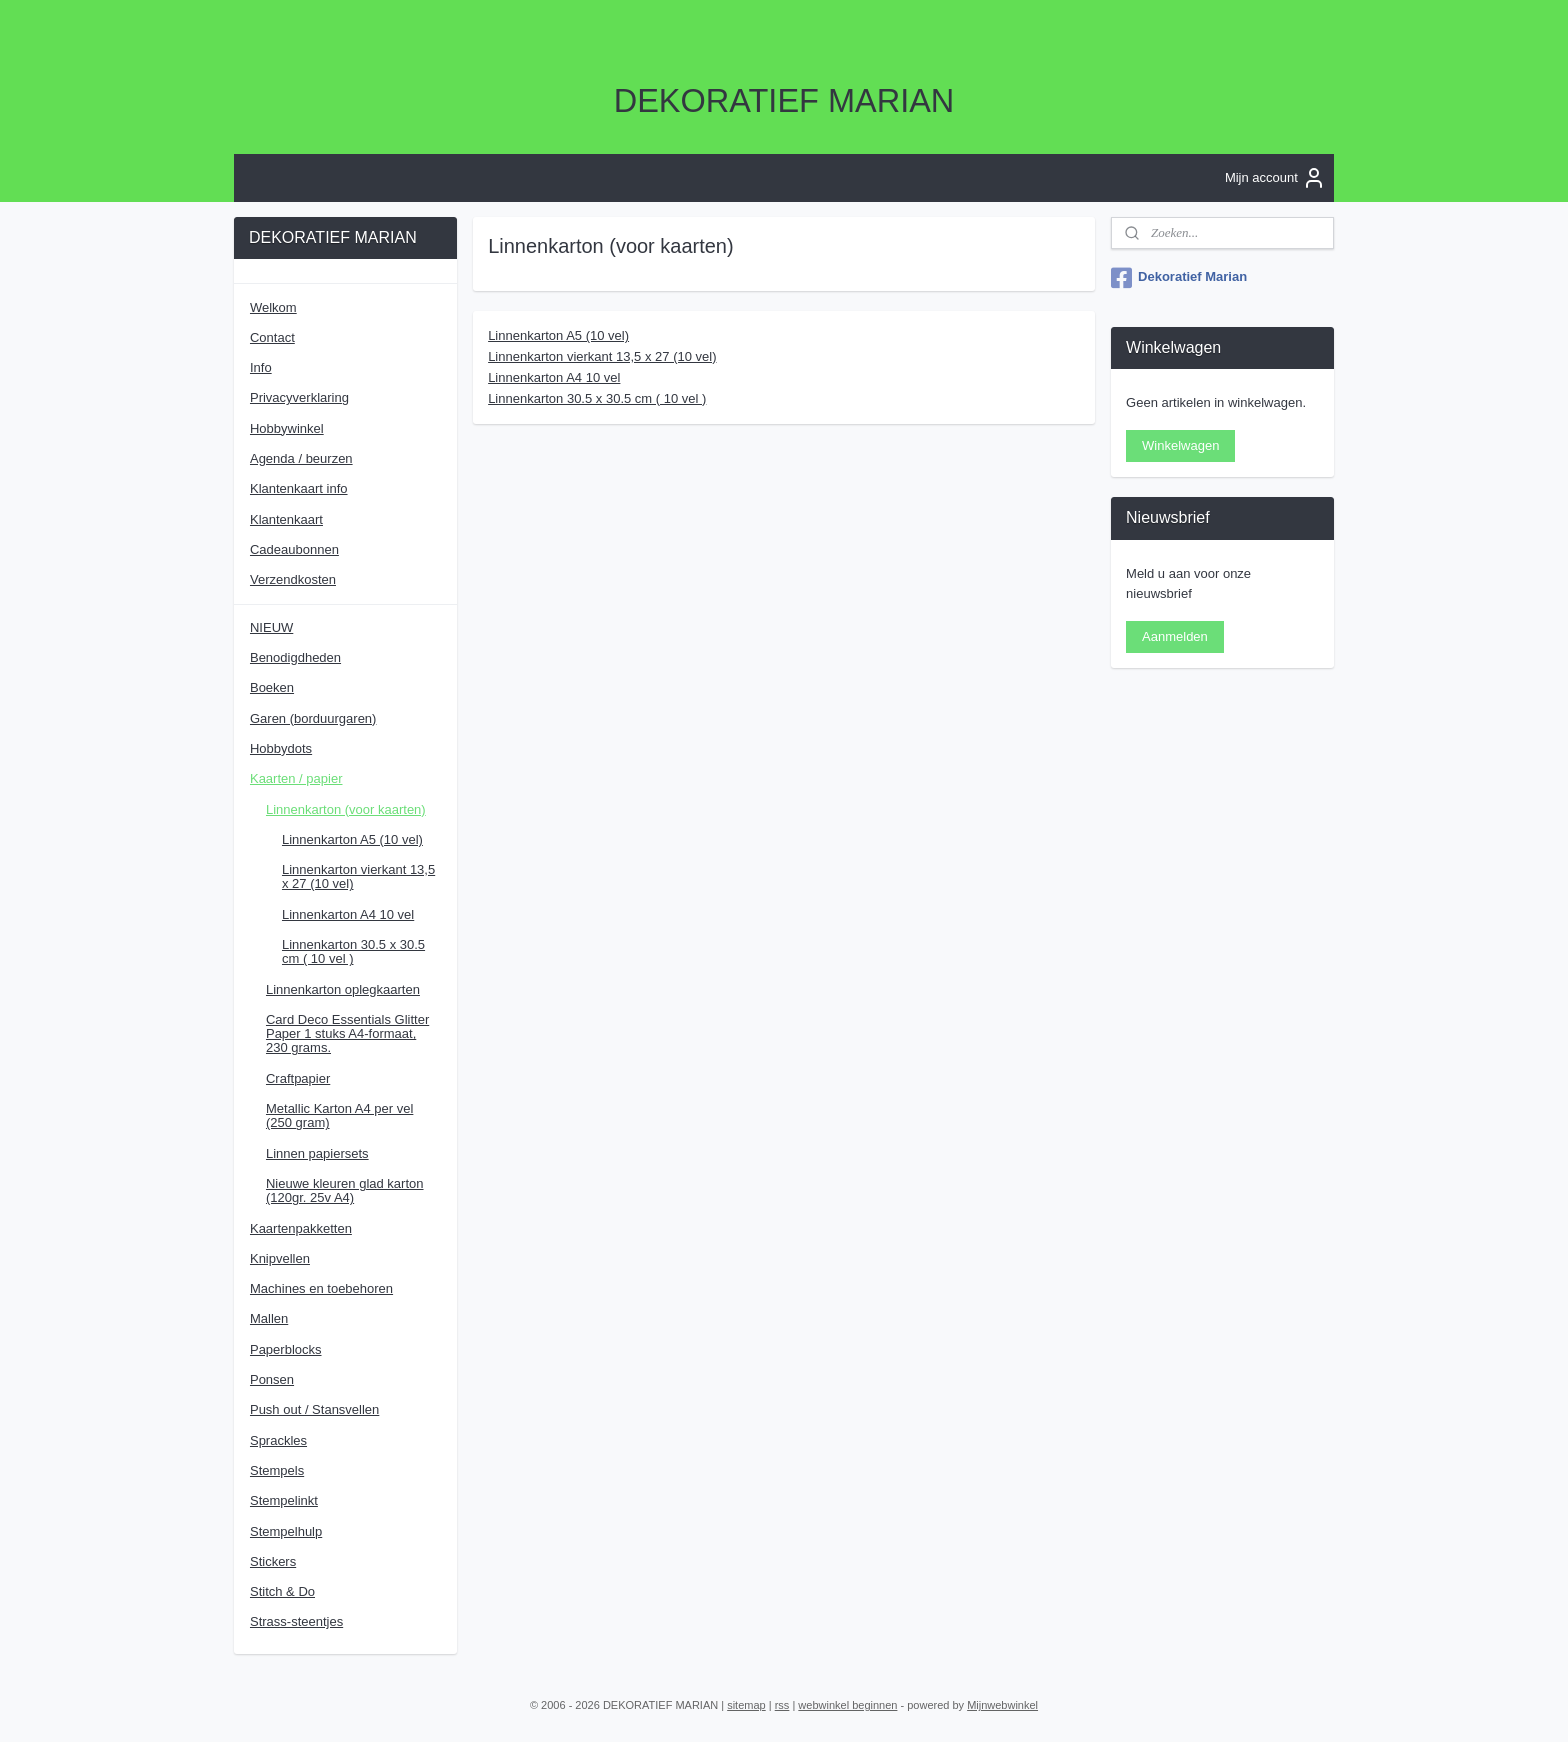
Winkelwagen (1180, 445)
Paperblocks (286, 1349)
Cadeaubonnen (294, 549)
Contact (272, 337)
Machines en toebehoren (321, 1288)
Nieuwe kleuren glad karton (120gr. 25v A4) (345, 1190)
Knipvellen (280, 1258)
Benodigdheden (295, 657)
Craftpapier (298, 1078)
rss (782, 1705)
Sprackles (278, 1440)
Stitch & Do (282, 1591)
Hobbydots (281, 748)
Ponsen (272, 1379)
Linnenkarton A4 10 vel (554, 376)
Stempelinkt (284, 1500)
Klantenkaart (286, 519)
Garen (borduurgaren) (313, 718)
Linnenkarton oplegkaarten (343, 989)
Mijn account (1275, 178)
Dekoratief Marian (1179, 278)
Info (261, 367)
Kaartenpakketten (301, 1228)
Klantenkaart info (299, 488)
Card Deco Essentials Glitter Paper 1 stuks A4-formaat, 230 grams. (347, 1034)
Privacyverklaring (299, 397)
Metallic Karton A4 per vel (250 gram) (339, 1115)
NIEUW (271, 627)
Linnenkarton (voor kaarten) (346, 809)
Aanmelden (1175, 636)
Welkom (273, 307)
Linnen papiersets (317, 1153)
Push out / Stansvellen (314, 1409)
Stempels (277, 1470)
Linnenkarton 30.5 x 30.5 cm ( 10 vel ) (597, 397)
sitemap (746, 1705)
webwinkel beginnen (847, 1705)
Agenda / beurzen (301, 458)
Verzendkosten (293, 579)
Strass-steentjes (296, 1621)
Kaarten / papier (296, 778)
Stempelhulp (286, 1531)
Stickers (273, 1561)
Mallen (269, 1318)
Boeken (272, 687)
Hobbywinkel (287, 428)
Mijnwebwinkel (1002, 1705)
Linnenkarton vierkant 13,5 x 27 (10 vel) (602, 356)
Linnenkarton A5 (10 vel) (558, 335)
